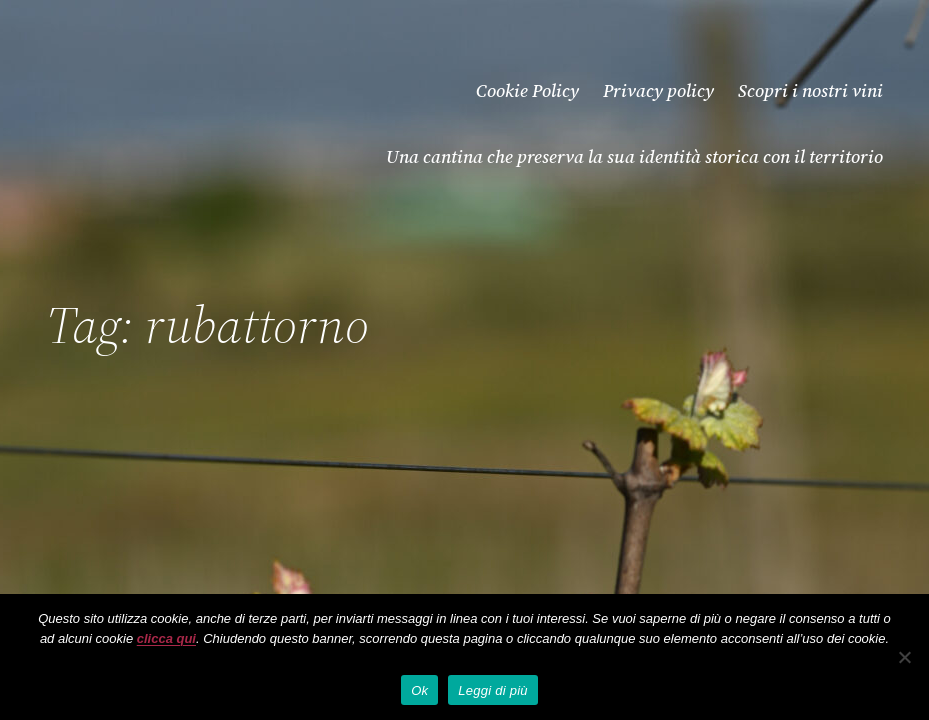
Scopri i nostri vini (810, 90)
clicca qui (166, 638)
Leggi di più (493, 690)
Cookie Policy (527, 90)
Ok (419, 690)
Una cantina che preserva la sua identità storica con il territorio (634, 156)
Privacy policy (658, 90)
